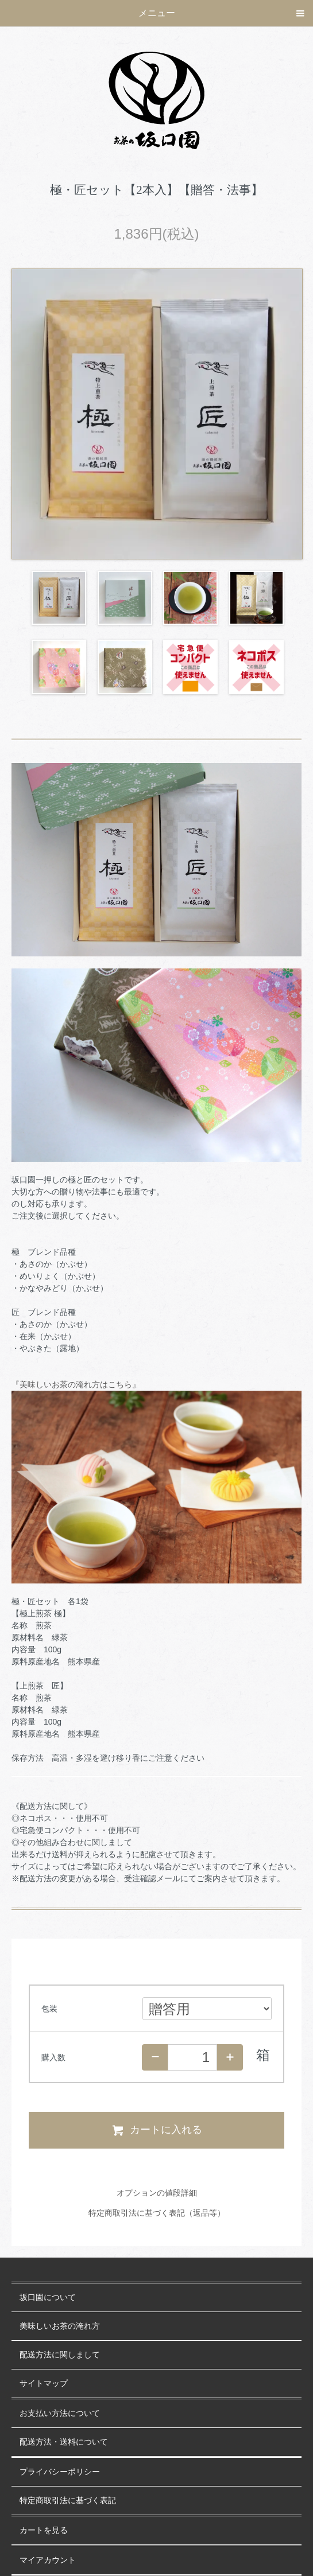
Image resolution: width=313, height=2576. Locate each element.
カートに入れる (156, 2130)
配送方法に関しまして (60, 2355)
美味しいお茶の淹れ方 (60, 2326)
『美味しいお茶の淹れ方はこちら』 (75, 1384)
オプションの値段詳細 (157, 2192)
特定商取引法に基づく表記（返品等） (156, 2212)
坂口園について (48, 2297)
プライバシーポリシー (60, 2472)
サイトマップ (44, 2383)
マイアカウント (48, 2560)
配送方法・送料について (64, 2442)
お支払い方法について (60, 2413)
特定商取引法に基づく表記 (68, 2500)
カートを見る (44, 2530)
